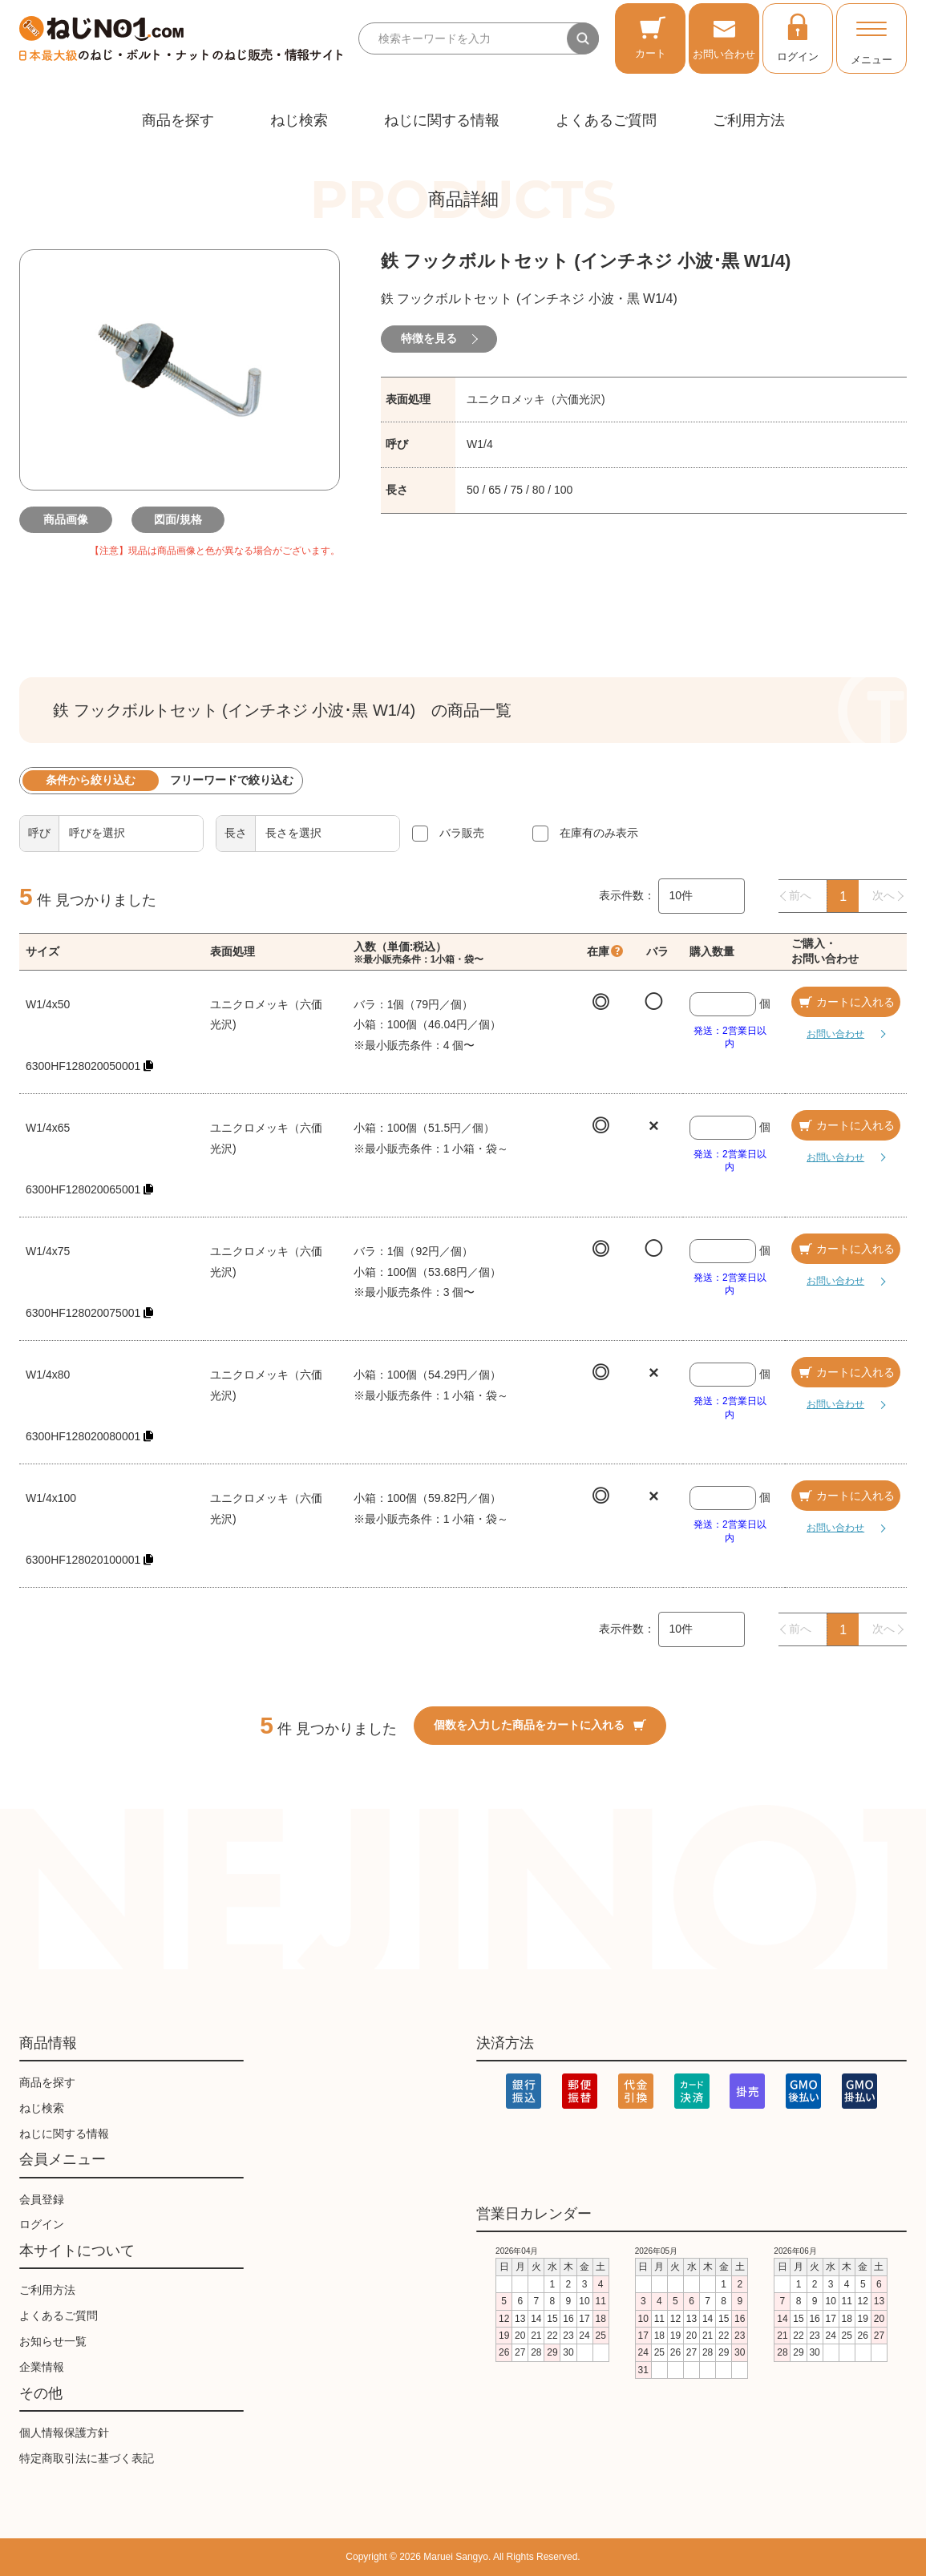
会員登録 (41, 2199)
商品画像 (67, 519)
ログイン (798, 37)
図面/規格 (180, 519)
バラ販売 (461, 832)
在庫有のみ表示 (599, 832)
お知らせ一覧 (53, 2341)
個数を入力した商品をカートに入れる (540, 1724)
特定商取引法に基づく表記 (86, 2458)
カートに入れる (846, 1001)
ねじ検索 (299, 120)
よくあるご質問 (606, 120)
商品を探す (178, 120)
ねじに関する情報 (441, 120)
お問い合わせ (724, 37)
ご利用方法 (749, 120)
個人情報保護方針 (64, 2432)
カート (650, 37)
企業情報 (41, 2366)
